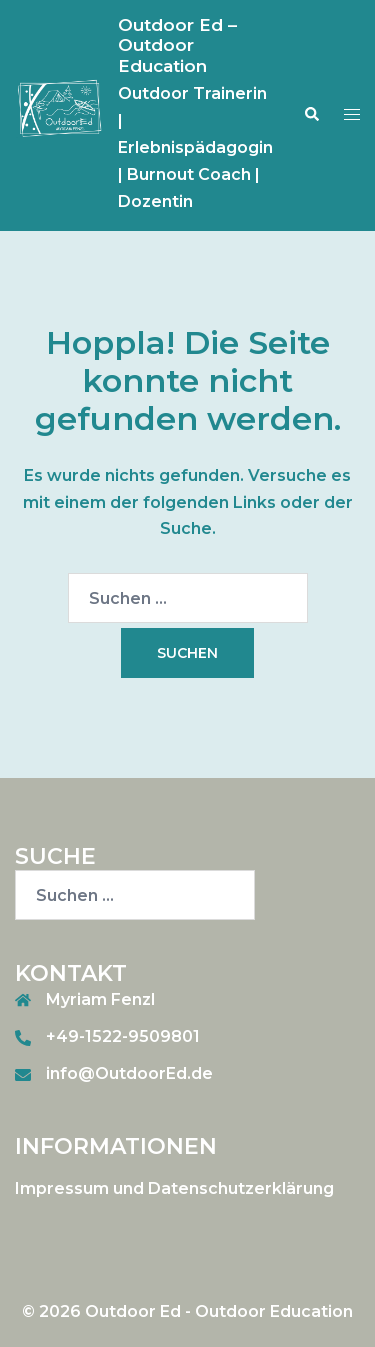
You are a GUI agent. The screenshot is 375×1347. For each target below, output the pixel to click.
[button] (311, 115)
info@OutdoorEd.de (129, 1073)
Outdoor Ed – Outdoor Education (177, 45)
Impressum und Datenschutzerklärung (174, 1188)
